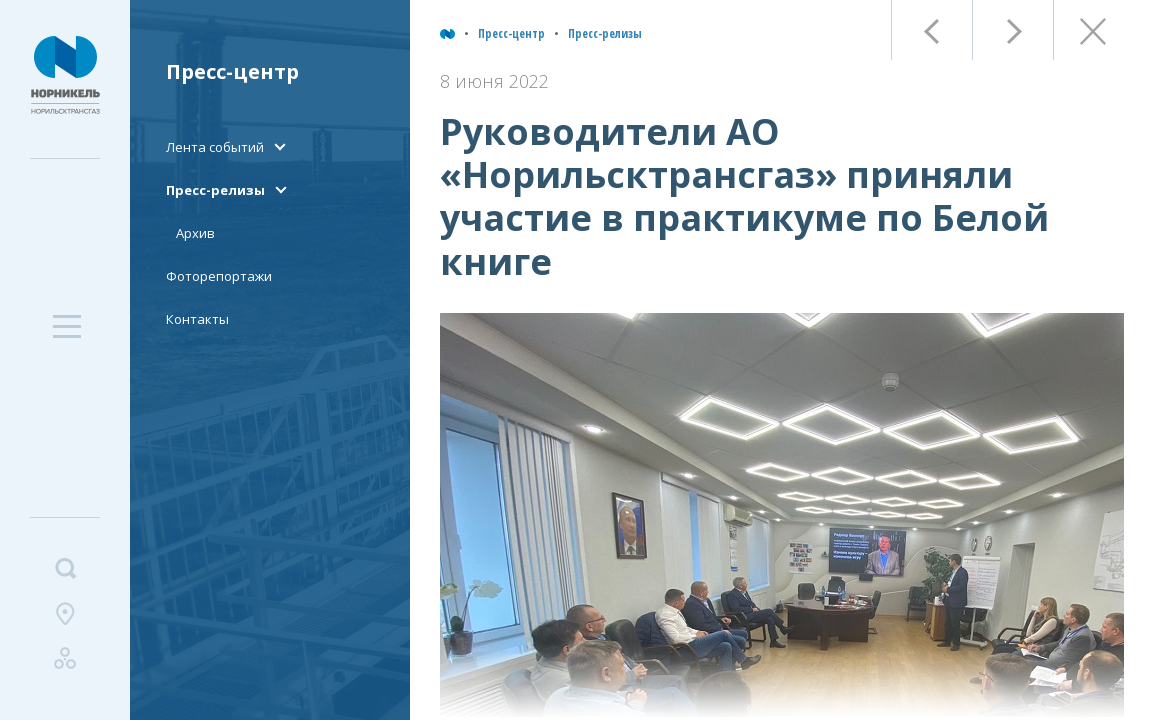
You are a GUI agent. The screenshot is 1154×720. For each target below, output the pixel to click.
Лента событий (215, 147)
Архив (195, 233)
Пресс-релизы (605, 33)
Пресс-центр (511, 33)
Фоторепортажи (219, 276)
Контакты (197, 319)
